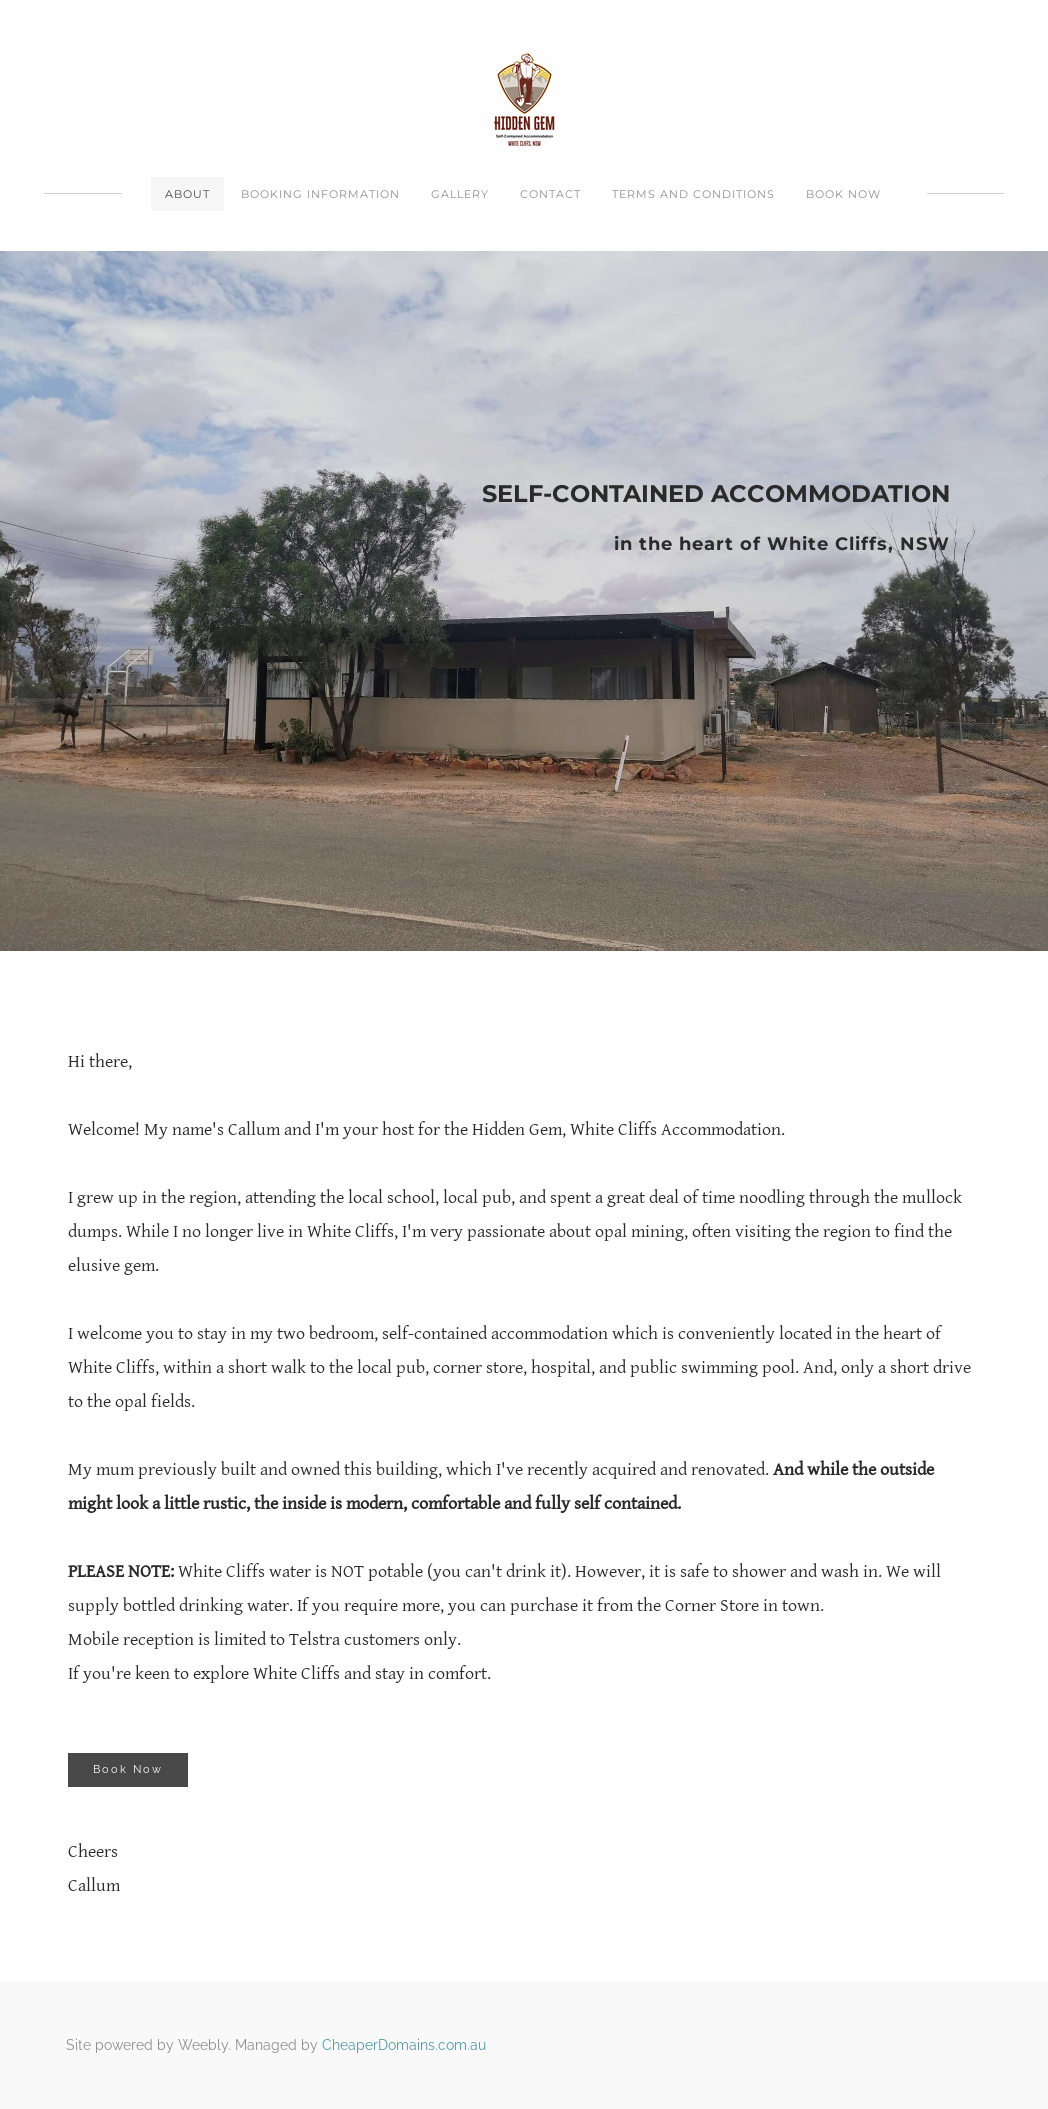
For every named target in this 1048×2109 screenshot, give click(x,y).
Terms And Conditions (693, 194)
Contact (550, 194)
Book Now (843, 194)
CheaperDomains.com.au (404, 2045)
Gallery (460, 194)
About (187, 194)
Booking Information (320, 194)
